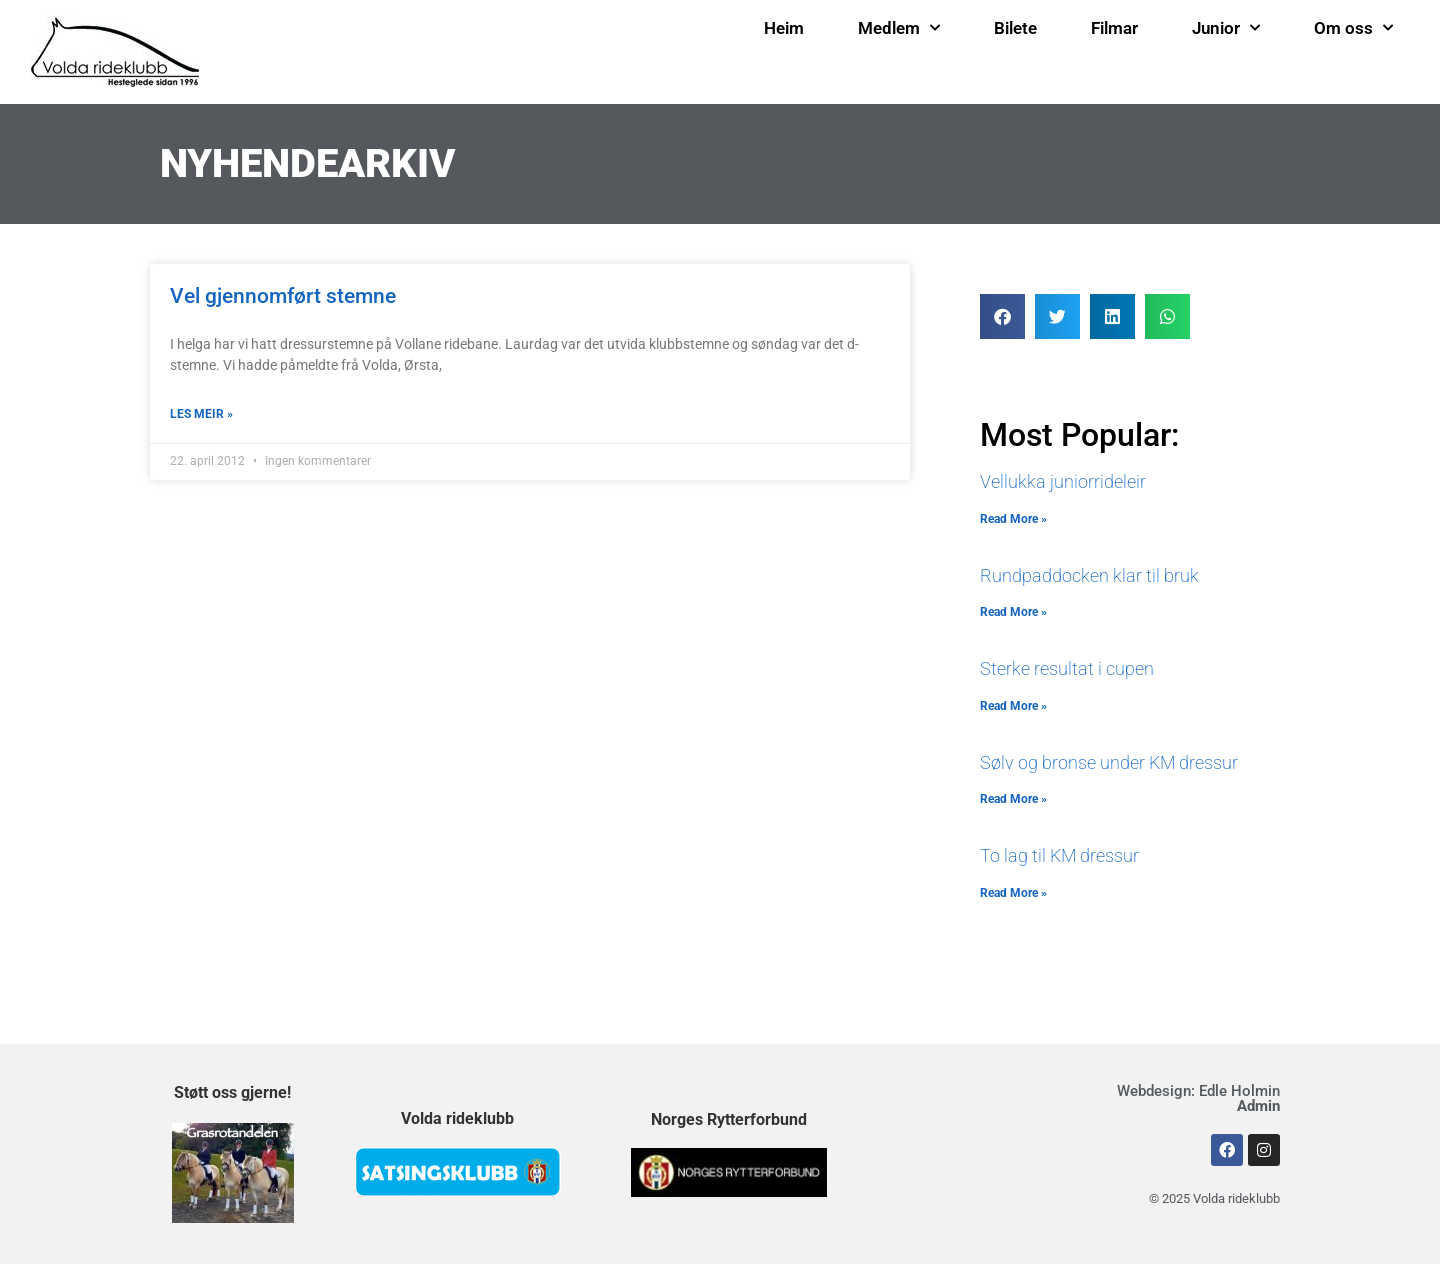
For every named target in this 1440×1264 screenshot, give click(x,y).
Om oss (1353, 28)
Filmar (1114, 28)
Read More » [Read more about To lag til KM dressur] (1013, 893)
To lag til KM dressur (1059, 855)
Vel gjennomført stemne (283, 296)
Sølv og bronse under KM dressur (1109, 762)
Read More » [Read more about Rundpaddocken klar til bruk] (1013, 612)
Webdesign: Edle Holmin (1198, 1098)
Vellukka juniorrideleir (1063, 481)
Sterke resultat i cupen (1067, 668)
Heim (784, 28)
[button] (1002, 316)
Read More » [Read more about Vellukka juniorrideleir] (1013, 519)
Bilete (1015, 28)
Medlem (899, 28)
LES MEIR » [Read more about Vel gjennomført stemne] (201, 414)
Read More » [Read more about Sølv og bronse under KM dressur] (1013, 799)
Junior (1226, 28)
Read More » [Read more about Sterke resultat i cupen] (1013, 706)
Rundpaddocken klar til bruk (1089, 575)
